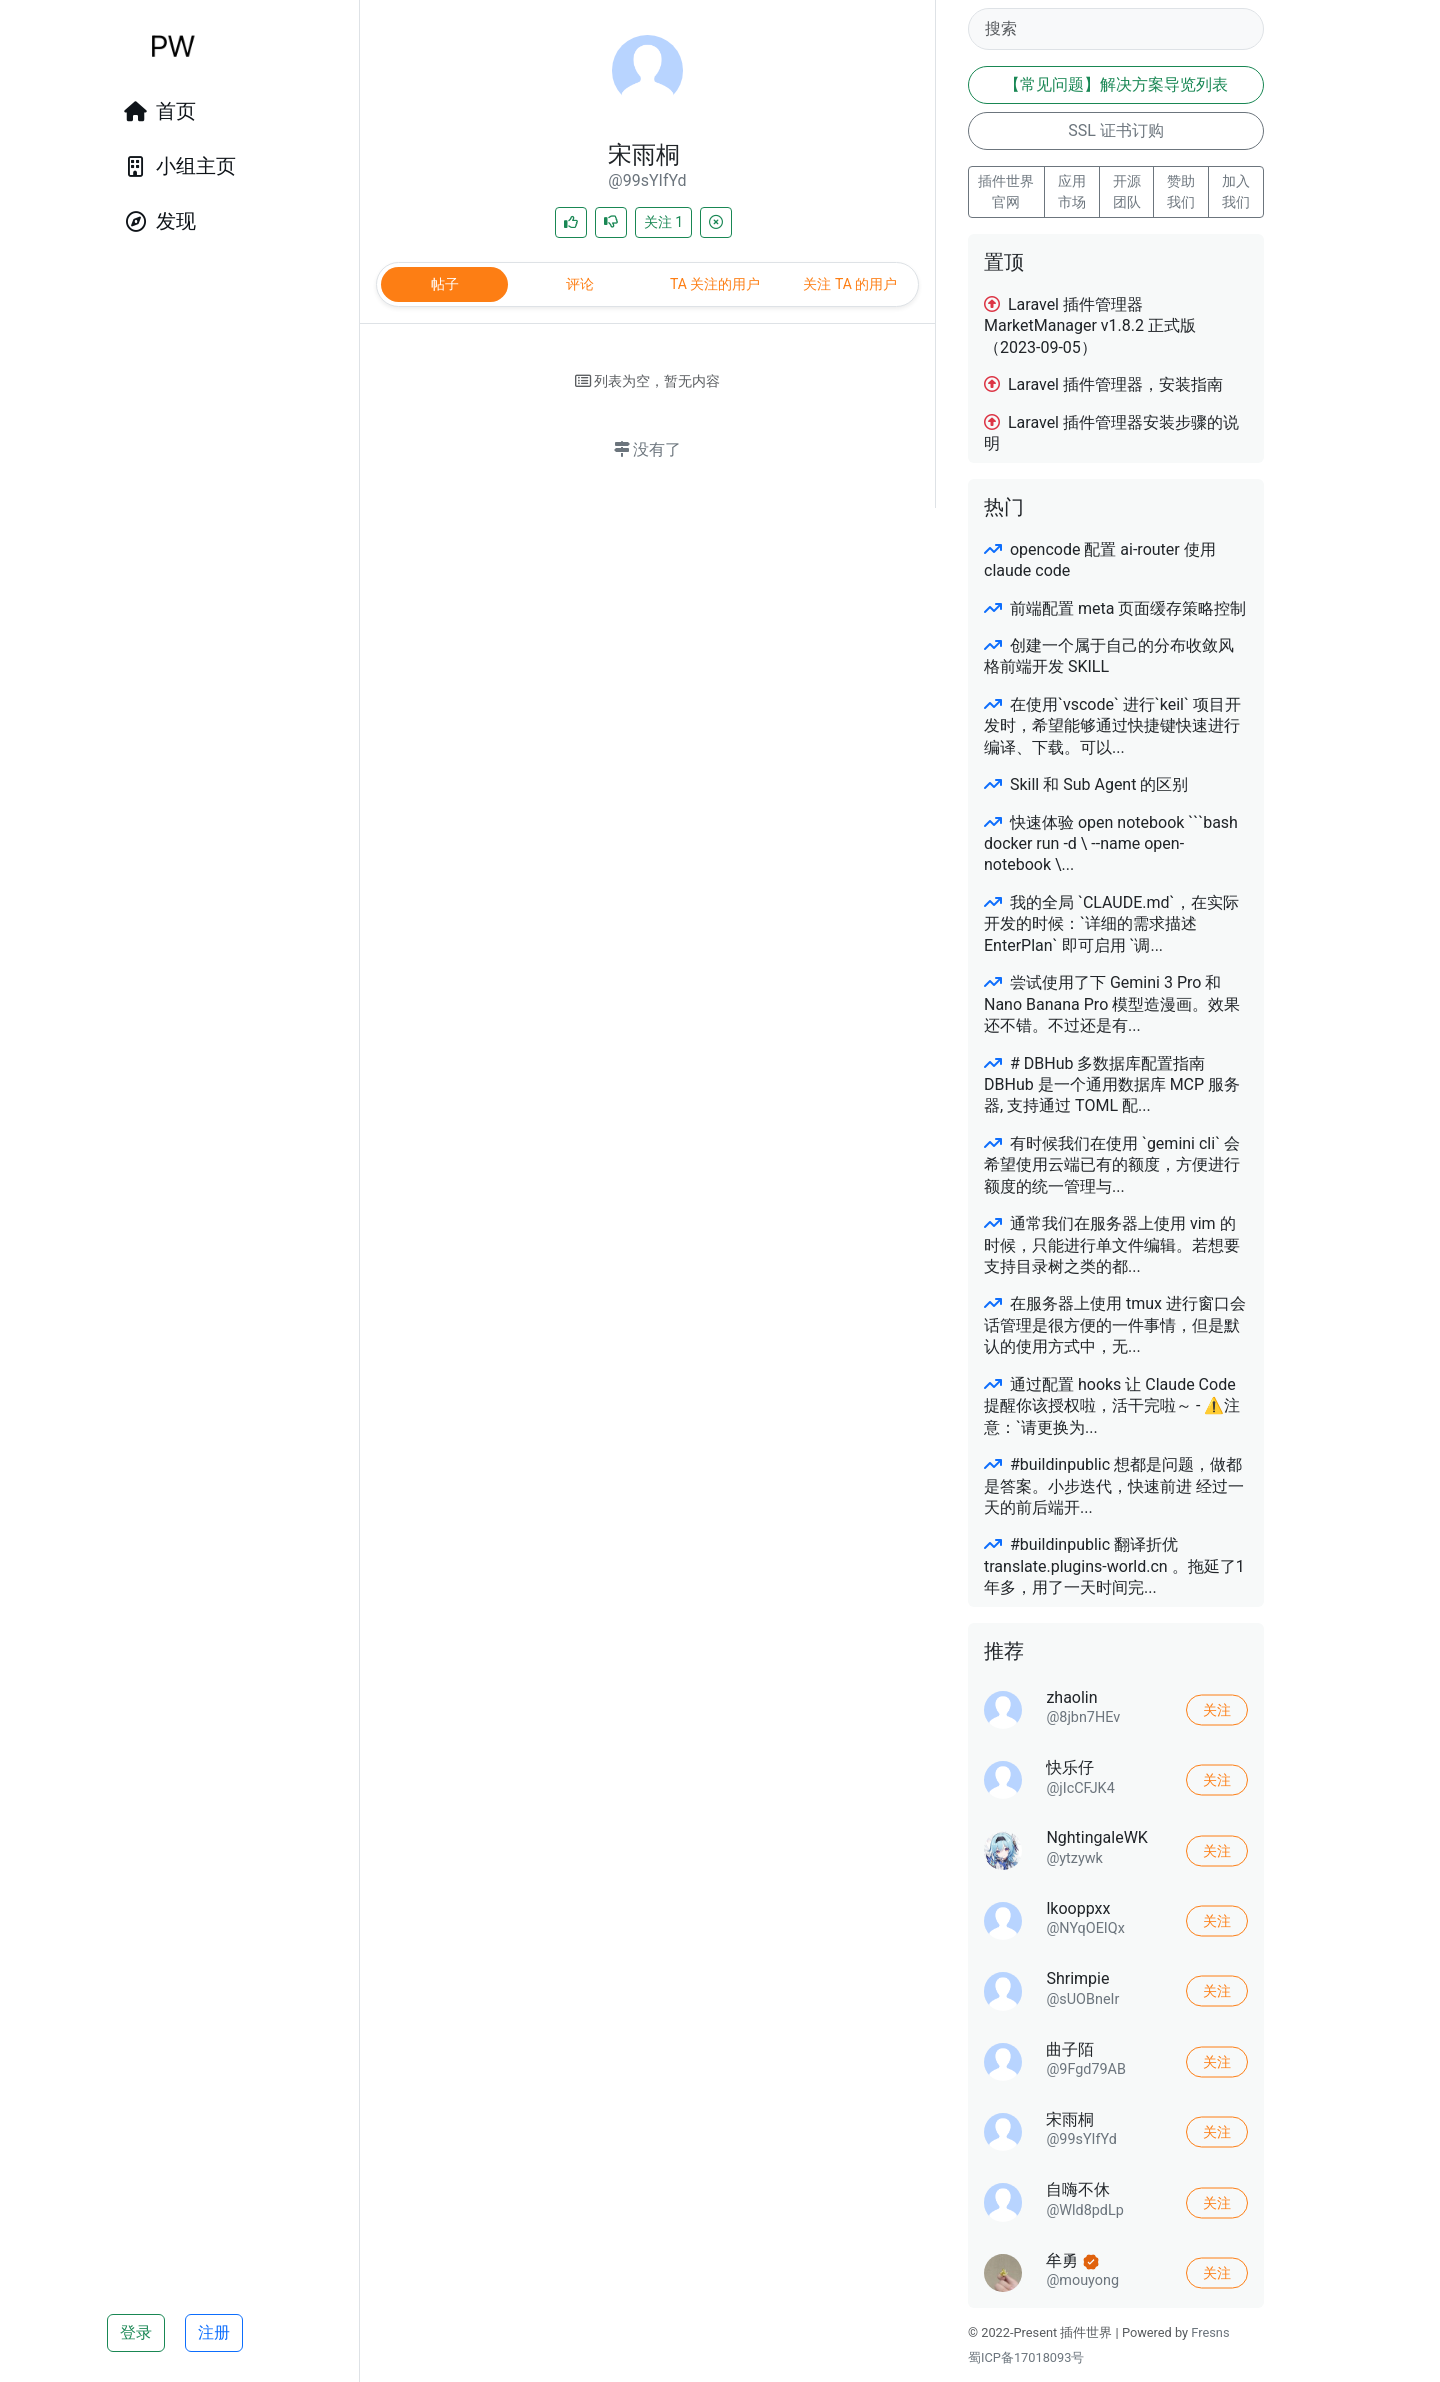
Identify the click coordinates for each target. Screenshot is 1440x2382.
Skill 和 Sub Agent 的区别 (1086, 784)
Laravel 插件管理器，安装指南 (1103, 384)
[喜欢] (571, 222)
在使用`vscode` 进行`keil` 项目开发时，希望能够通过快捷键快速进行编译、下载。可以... (1112, 726)
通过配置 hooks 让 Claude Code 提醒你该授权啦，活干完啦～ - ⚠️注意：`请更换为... (1112, 1406)
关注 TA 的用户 (850, 284)
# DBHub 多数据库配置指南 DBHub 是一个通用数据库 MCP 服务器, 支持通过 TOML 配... (1112, 1085)
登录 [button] (136, 2332)
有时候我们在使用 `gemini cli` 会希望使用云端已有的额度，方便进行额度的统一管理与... (1112, 1165)
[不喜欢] (611, 222)
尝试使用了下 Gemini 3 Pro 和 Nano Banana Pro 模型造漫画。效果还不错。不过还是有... (1112, 1004)
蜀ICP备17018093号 (1026, 2357)
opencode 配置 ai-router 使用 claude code (1100, 560)
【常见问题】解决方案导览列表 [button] (1116, 84)
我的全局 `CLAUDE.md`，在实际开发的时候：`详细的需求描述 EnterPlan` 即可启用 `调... (1111, 924)
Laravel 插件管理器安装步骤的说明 (1111, 433)
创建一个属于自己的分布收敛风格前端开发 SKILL (1109, 656)
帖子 (445, 284)
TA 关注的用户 (715, 284)
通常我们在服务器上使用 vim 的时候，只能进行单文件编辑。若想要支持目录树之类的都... (1112, 1245)
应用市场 (1072, 191)
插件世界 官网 (1006, 191)
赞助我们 (1181, 191)
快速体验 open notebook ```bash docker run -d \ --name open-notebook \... (1111, 844)
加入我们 (1236, 191)
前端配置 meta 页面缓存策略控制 (1115, 608)
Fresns (1210, 2332)
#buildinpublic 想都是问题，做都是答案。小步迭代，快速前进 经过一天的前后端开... (1114, 1486)
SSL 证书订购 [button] (1116, 130)
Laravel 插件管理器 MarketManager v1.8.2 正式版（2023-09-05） (1090, 326)
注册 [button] (214, 2332)
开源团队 (1127, 191)
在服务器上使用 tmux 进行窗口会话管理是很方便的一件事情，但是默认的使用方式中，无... (1115, 1325)
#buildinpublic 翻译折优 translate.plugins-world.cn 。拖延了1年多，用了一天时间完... (1114, 1566)
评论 (580, 284)
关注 (663, 222)
